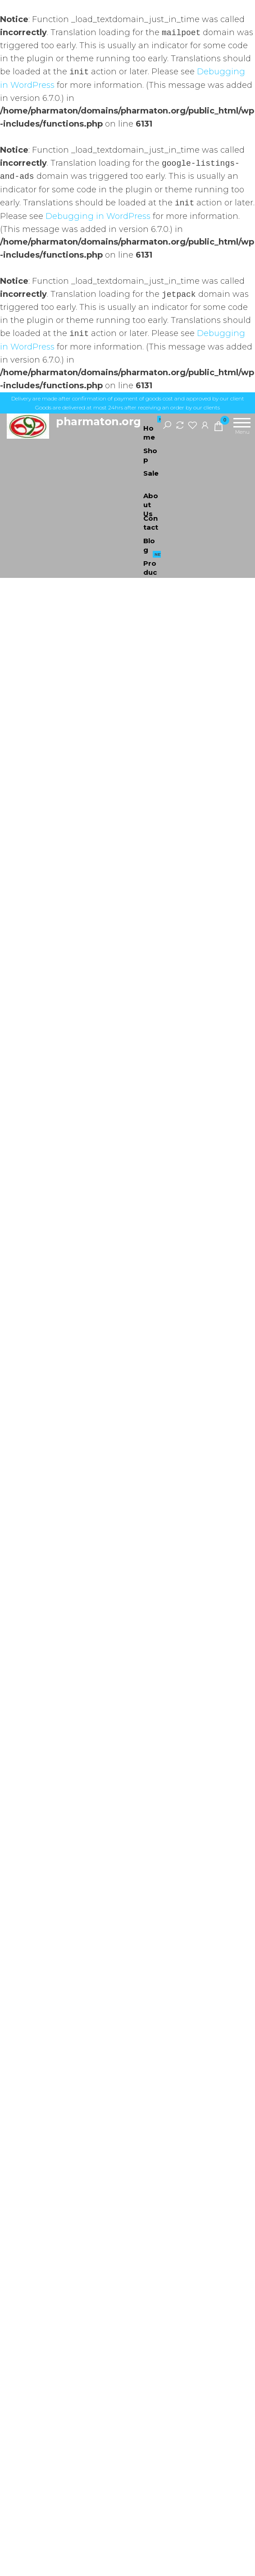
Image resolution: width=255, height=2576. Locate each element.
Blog (149, 544)
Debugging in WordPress (98, 216)
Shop (150, 454)
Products (155, 563)
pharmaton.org (98, 421)
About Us (150, 499)
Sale (155, 469)
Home (155, 428)
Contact (150, 522)
